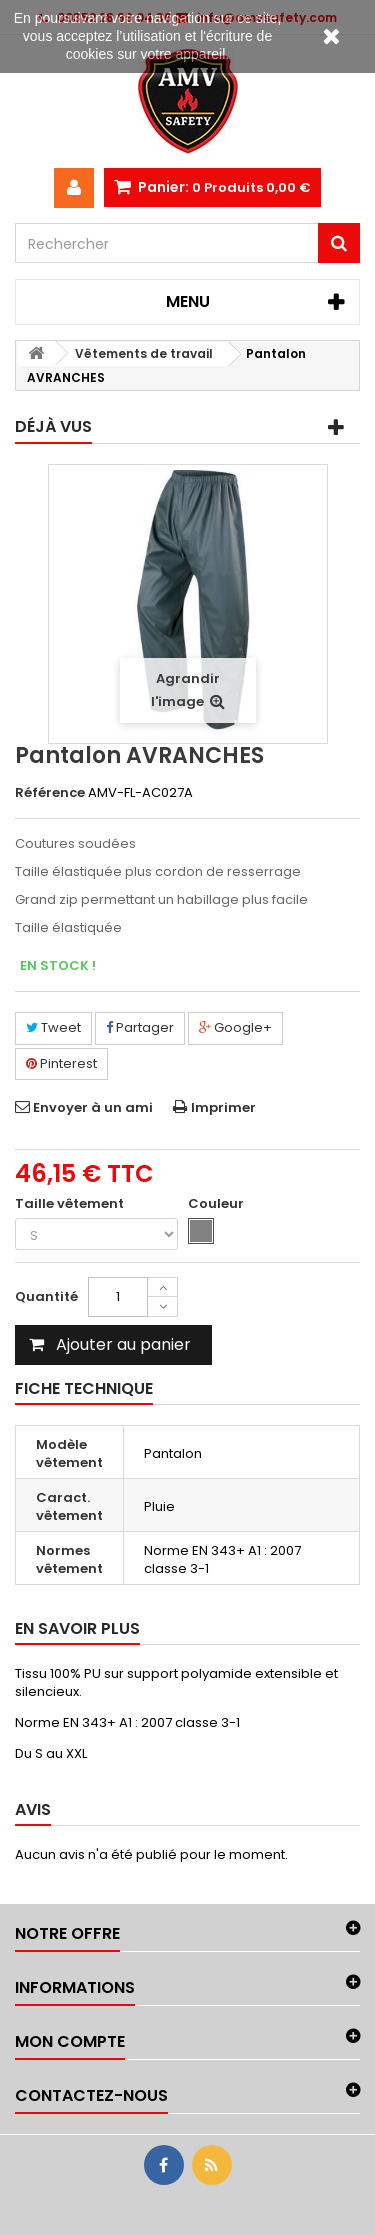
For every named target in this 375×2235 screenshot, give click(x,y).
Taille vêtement (71, 1204)
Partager (140, 1027)
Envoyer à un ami (93, 1107)
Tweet (53, 1027)
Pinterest (61, 1063)
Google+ (235, 1027)
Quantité (46, 1296)
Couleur (217, 1204)
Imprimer (223, 1107)
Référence (50, 793)
